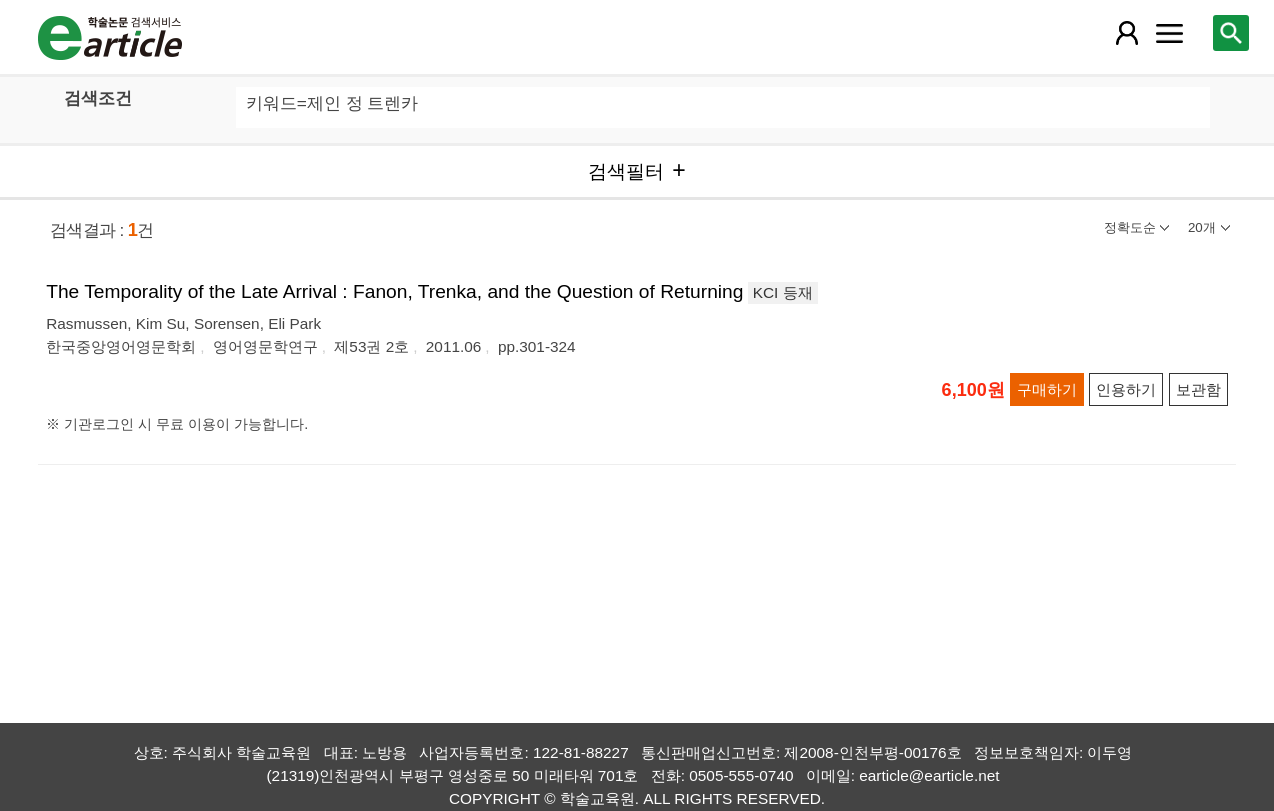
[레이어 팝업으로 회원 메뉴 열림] (1127, 33)
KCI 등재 (783, 292)
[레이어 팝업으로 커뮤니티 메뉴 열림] (1169, 33)
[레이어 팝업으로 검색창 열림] (1231, 33)
